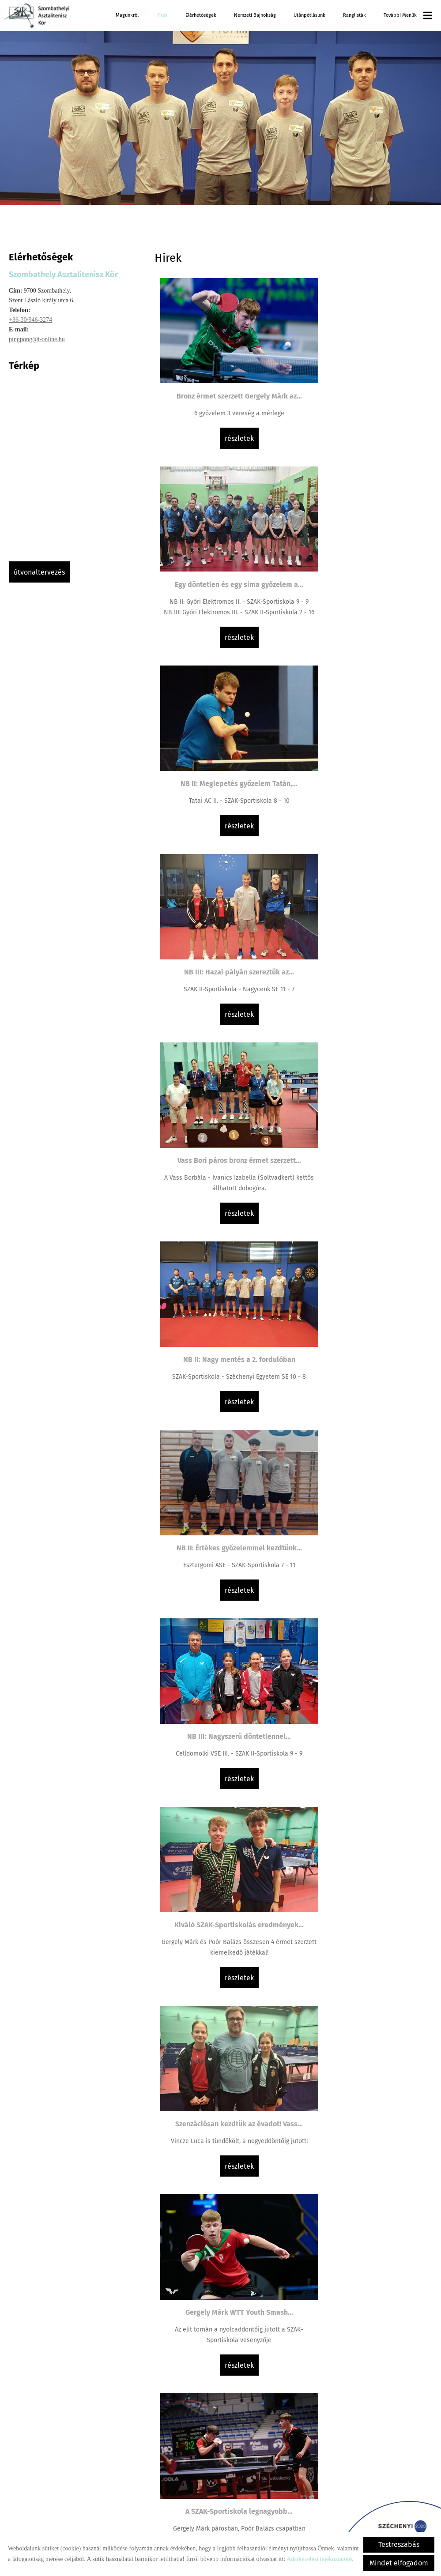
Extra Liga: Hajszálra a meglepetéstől (224, 2190)
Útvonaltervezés (39, 572)
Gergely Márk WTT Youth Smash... (224, 1287)
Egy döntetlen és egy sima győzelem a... (363, 378)
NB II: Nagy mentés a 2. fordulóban (363, 747)
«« (204, 2446)
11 (339, 2446)
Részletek (223, 458)
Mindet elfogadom (398, 2563)
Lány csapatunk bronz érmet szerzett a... (362, 1468)
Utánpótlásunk (309, 15)
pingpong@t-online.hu (37, 339)
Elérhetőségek (200, 15)
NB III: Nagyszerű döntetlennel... (363, 923)
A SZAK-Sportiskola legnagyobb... (362, 1287)
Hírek (162, 15)
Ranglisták (354, 15)
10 (326, 2446)
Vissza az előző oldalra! (211, 2504)
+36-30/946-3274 (30, 319)
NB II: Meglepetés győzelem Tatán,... (224, 581)
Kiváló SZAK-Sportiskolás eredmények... (224, 1105)
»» (382, 2446)
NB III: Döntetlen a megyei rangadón (363, 2013)
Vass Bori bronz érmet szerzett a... (362, 2366)
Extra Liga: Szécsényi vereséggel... (224, 2013)
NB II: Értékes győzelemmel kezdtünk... (223, 923)
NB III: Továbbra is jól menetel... (362, 1837)
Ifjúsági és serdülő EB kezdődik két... (224, 1463)
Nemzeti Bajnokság (255, 15)
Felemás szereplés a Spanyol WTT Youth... (224, 1655)
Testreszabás (398, 2544)
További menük (408, 15)
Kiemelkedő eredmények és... (363, 1650)
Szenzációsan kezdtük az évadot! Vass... (363, 1105)
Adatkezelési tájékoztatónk (319, 2559)
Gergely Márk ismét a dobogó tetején (224, 2366)
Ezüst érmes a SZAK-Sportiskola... (224, 1837)
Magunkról (127, 15)
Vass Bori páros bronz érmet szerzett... (224, 747)
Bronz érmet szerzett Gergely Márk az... (223, 373)
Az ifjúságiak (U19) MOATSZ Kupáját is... (362, 2195)
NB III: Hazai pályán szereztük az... (363, 581)
